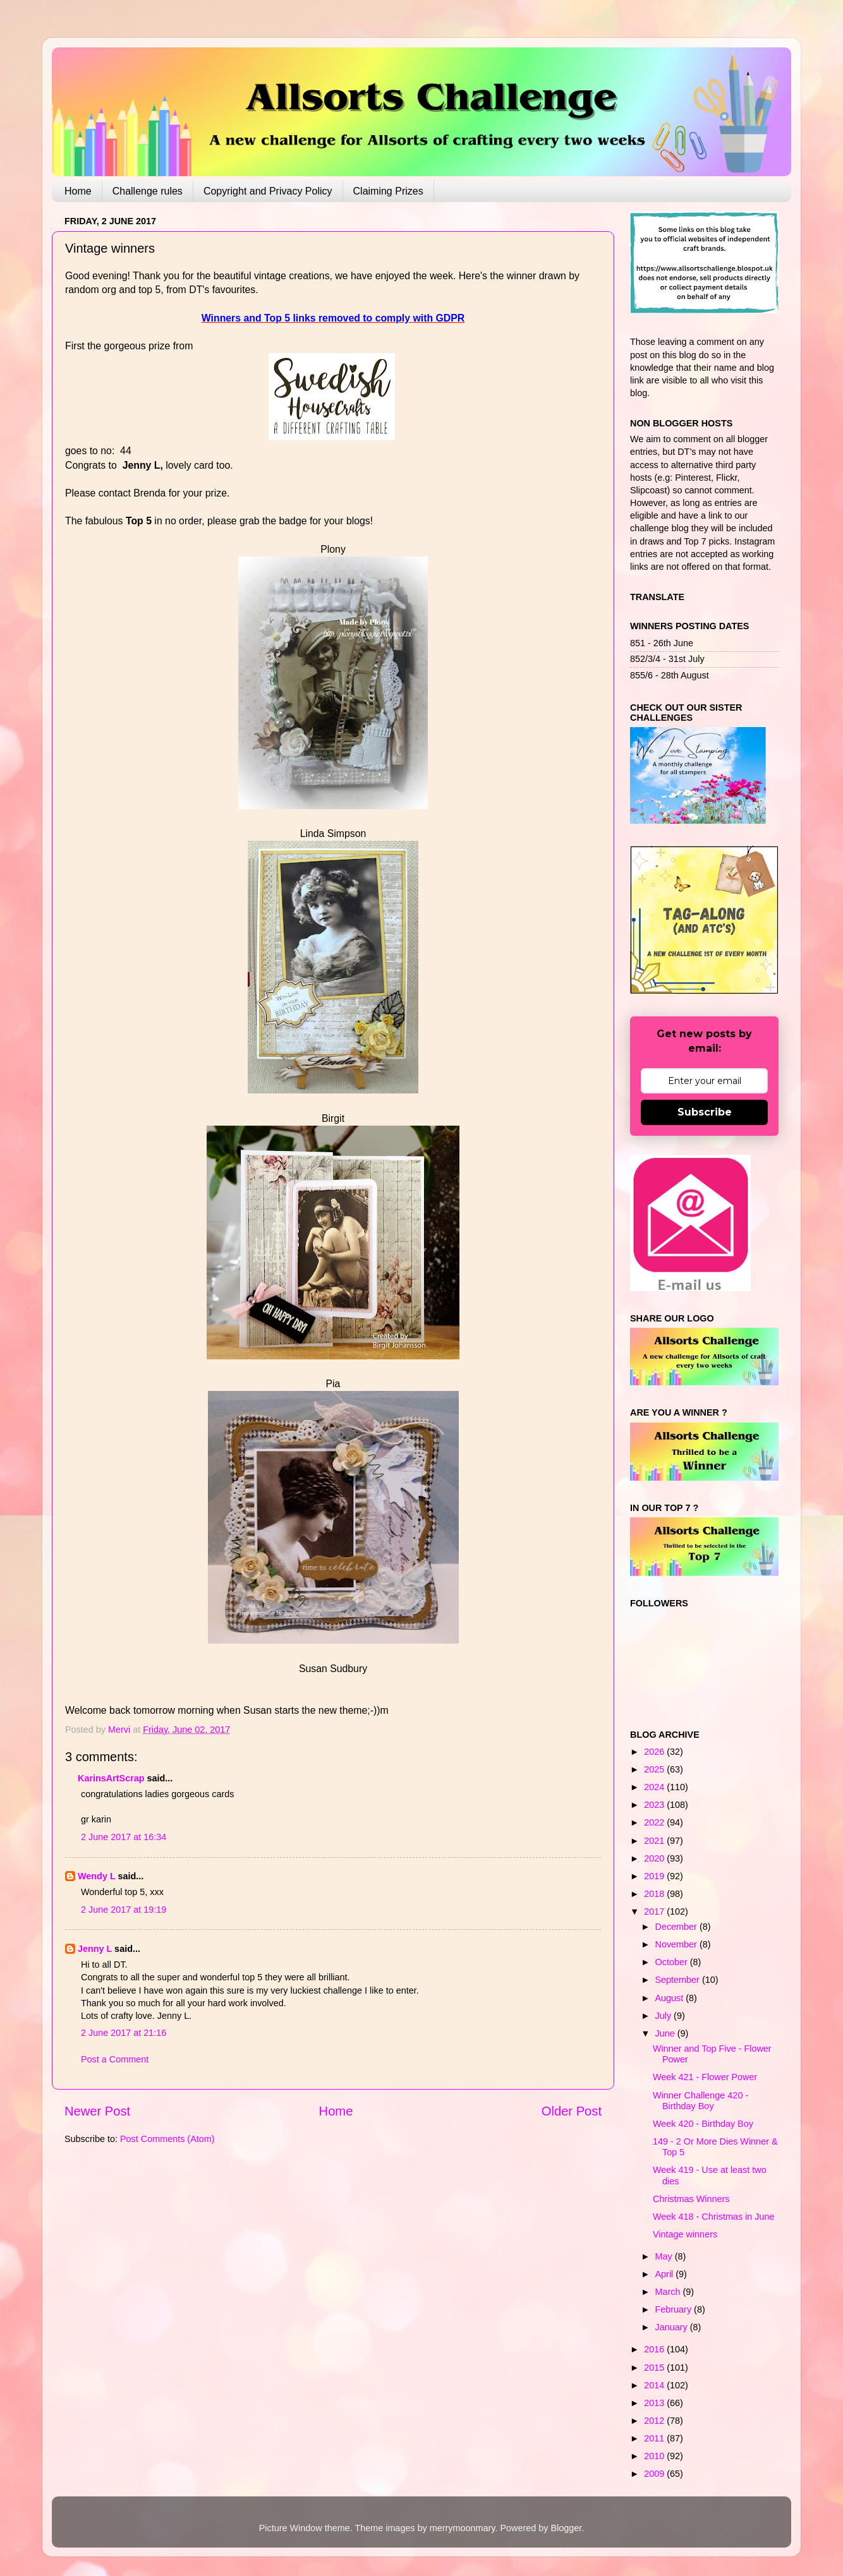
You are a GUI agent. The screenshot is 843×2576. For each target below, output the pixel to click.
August (670, 1998)
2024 (655, 1787)
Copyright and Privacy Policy (267, 191)
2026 (655, 1752)
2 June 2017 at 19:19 (123, 1910)
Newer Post (97, 2111)
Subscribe (704, 1112)
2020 (655, 1858)
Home (78, 191)
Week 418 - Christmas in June (714, 2217)
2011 (655, 2438)
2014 (655, 2385)
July (664, 2016)
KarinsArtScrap (111, 1778)
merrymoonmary (462, 2528)
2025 (655, 1769)
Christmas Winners (691, 2199)
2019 (655, 1876)
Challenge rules (147, 191)
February (674, 2309)
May (665, 2256)
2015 (655, 2367)
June (666, 2033)
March (669, 2292)
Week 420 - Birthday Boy (703, 2124)
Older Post (572, 2111)
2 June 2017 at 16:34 (123, 1837)
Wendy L (96, 1876)
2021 (655, 1841)
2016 (655, 2349)
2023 (655, 1805)
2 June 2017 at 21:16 (123, 2033)
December (677, 1927)
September (678, 1980)
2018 (655, 1894)
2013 (655, 2403)
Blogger (565, 2528)
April (665, 2274)
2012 (655, 2421)
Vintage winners (685, 2234)
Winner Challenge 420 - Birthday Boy (700, 2100)
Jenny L (95, 1949)
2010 (655, 2456)
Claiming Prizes (388, 191)
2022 (655, 1822)
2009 (655, 2474)
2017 (655, 1911)
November (677, 1944)
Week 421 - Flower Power (705, 2077)
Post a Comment (115, 2059)
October (672, 1962)
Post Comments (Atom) (167, 2139)
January (672, 2327)
